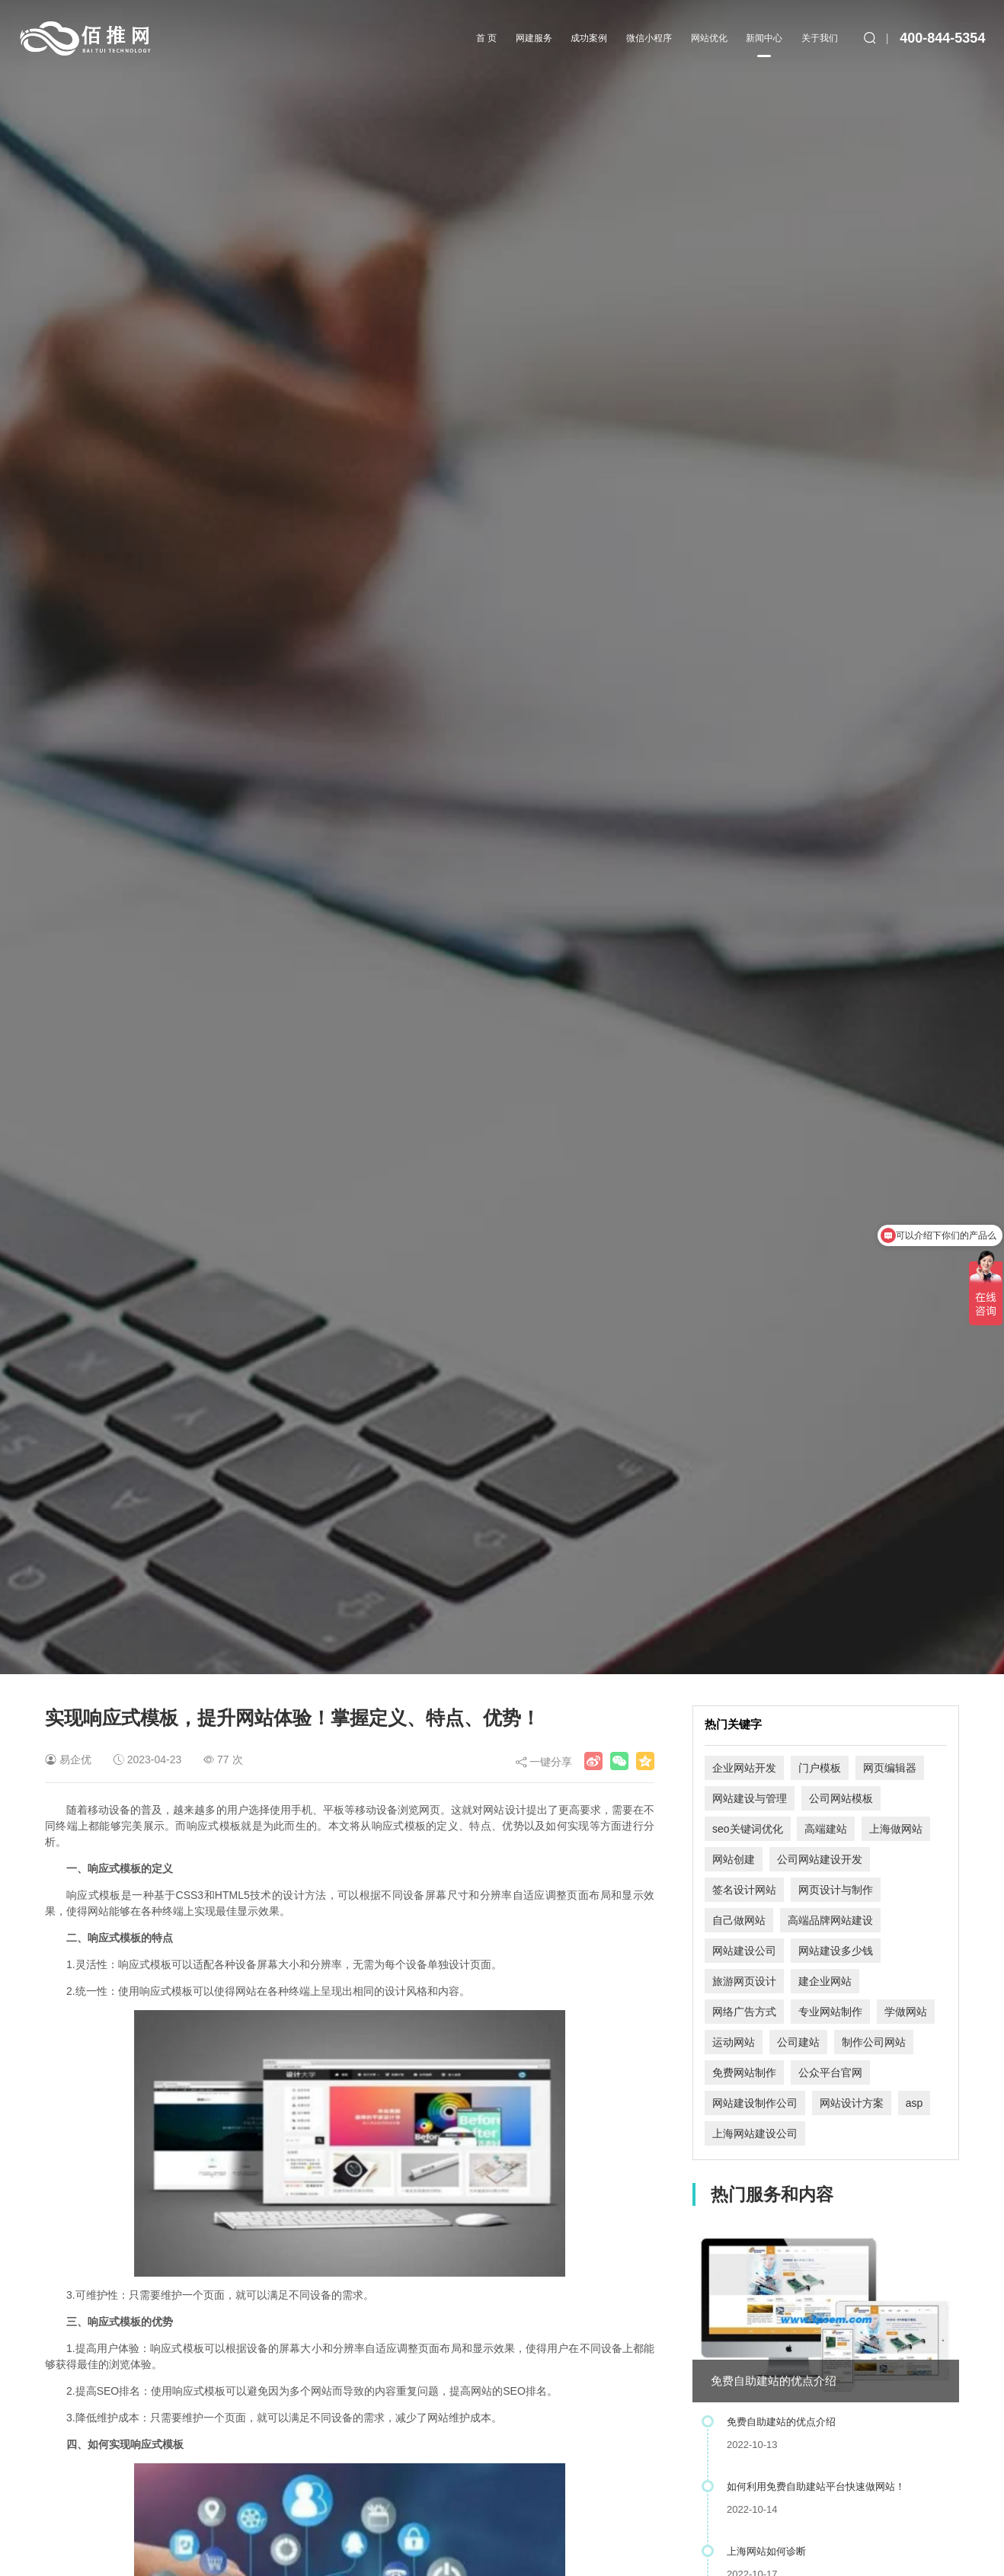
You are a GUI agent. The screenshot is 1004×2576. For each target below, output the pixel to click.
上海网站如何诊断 (766, 2551)
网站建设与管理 (749, 1798)
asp (914, 2103)
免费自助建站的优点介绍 (773, 2380)
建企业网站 (825, 1981)
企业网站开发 (744, 1768)
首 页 (486, 38)
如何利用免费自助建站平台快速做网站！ (816, 2486)
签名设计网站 (744, 1890)
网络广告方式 (744, 2012)
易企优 (75, 1759)
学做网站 (905, 2012)
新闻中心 (764, 45)
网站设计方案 (852, 2103)
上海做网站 (895, 1829)
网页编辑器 (889, 1768)
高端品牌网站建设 (830, 1920)
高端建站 (825, 1829)
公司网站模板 (841, 1798)
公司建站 (798, 2042)
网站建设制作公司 (755, 2103)
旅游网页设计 (744, 1981)
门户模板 (819, 1768)
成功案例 (589, 38)
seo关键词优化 (747, 1829)
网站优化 (709, 38)
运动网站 (733, 2042)
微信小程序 (649, 38)
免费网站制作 (744, 2072)
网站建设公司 (744, 1951)
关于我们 (819, 38)
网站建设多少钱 (835, 1951)
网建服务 (534, 38)
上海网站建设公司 (755, 2133)
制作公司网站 (874, 2042)
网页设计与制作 (835, 1890)
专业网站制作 (830, 2012)
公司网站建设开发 (819, 1859)
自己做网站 (739, 1920)
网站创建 (733, 1859)
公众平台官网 (830, 2072)
